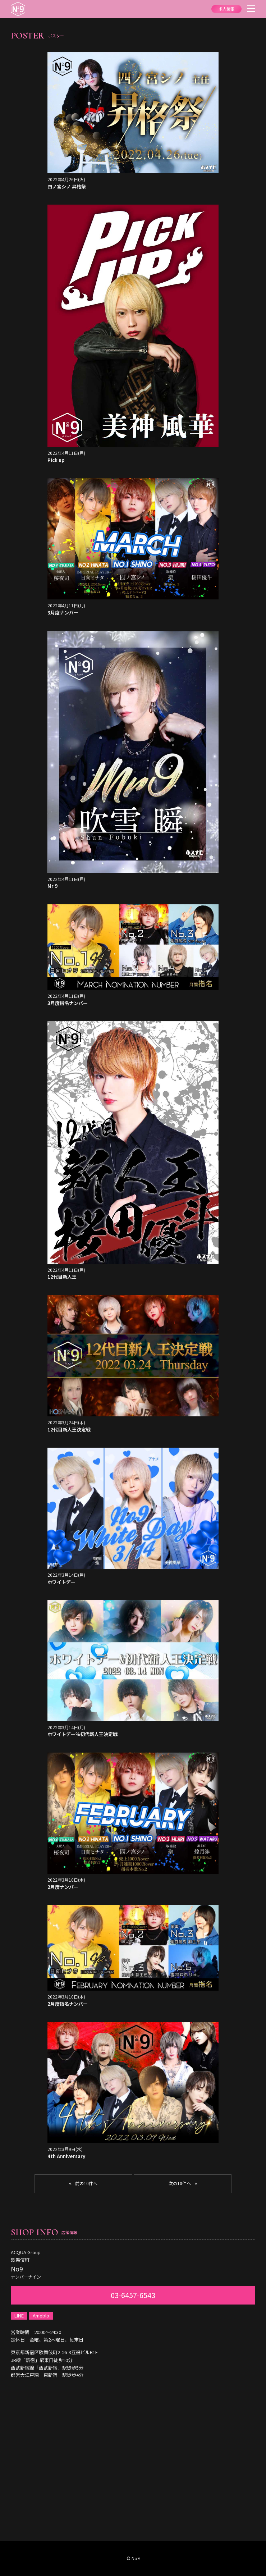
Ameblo (41, 2315)
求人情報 (226, 9)
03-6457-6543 (133, 2295)
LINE (19, 2315)
